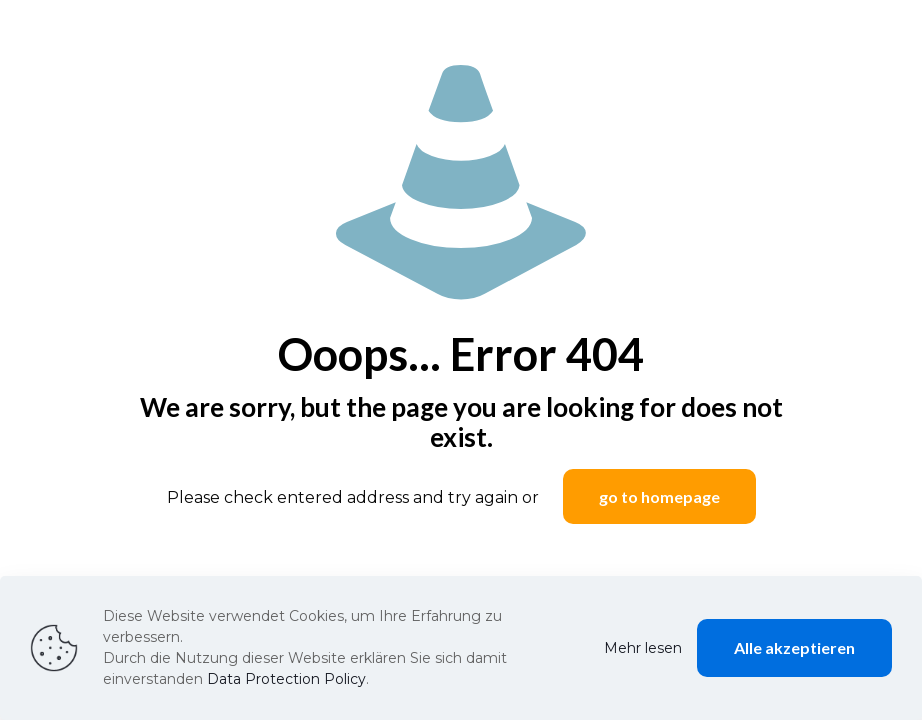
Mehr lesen (643, 648)
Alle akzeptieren (794, 647)
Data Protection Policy (286, 679)
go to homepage (659, 496)
